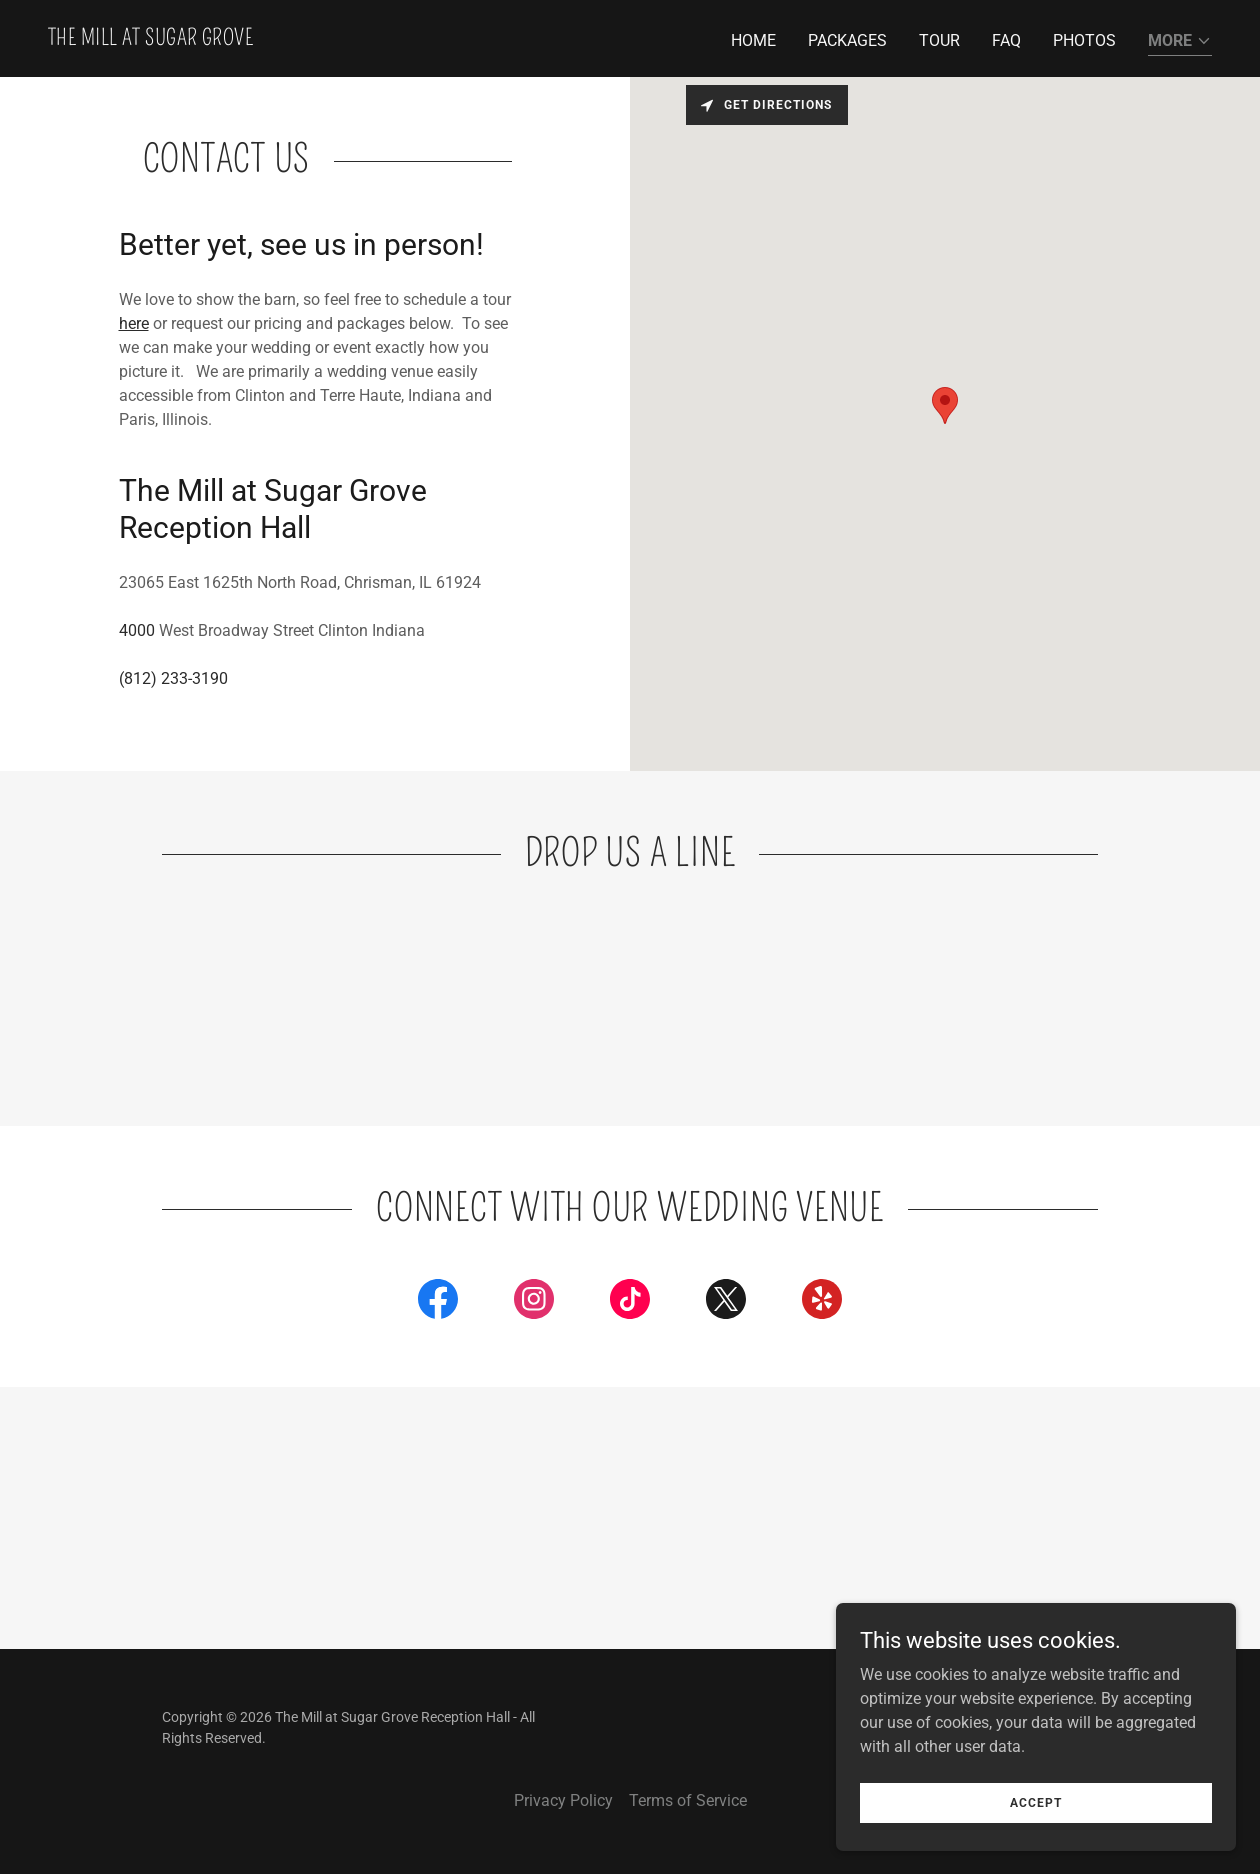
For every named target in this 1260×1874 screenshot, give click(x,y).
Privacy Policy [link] (563, 1800)
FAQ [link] (1006, 40)
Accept (1036, 1802)
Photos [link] (1084, 40)
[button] (1180, 42)
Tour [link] (939, 40)
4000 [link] (137, 630)
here (134, 323)
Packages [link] (847, 40)
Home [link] (753, 40)
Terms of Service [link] (688, 1800)
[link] (150, 39)
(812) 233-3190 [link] (173, 678)
